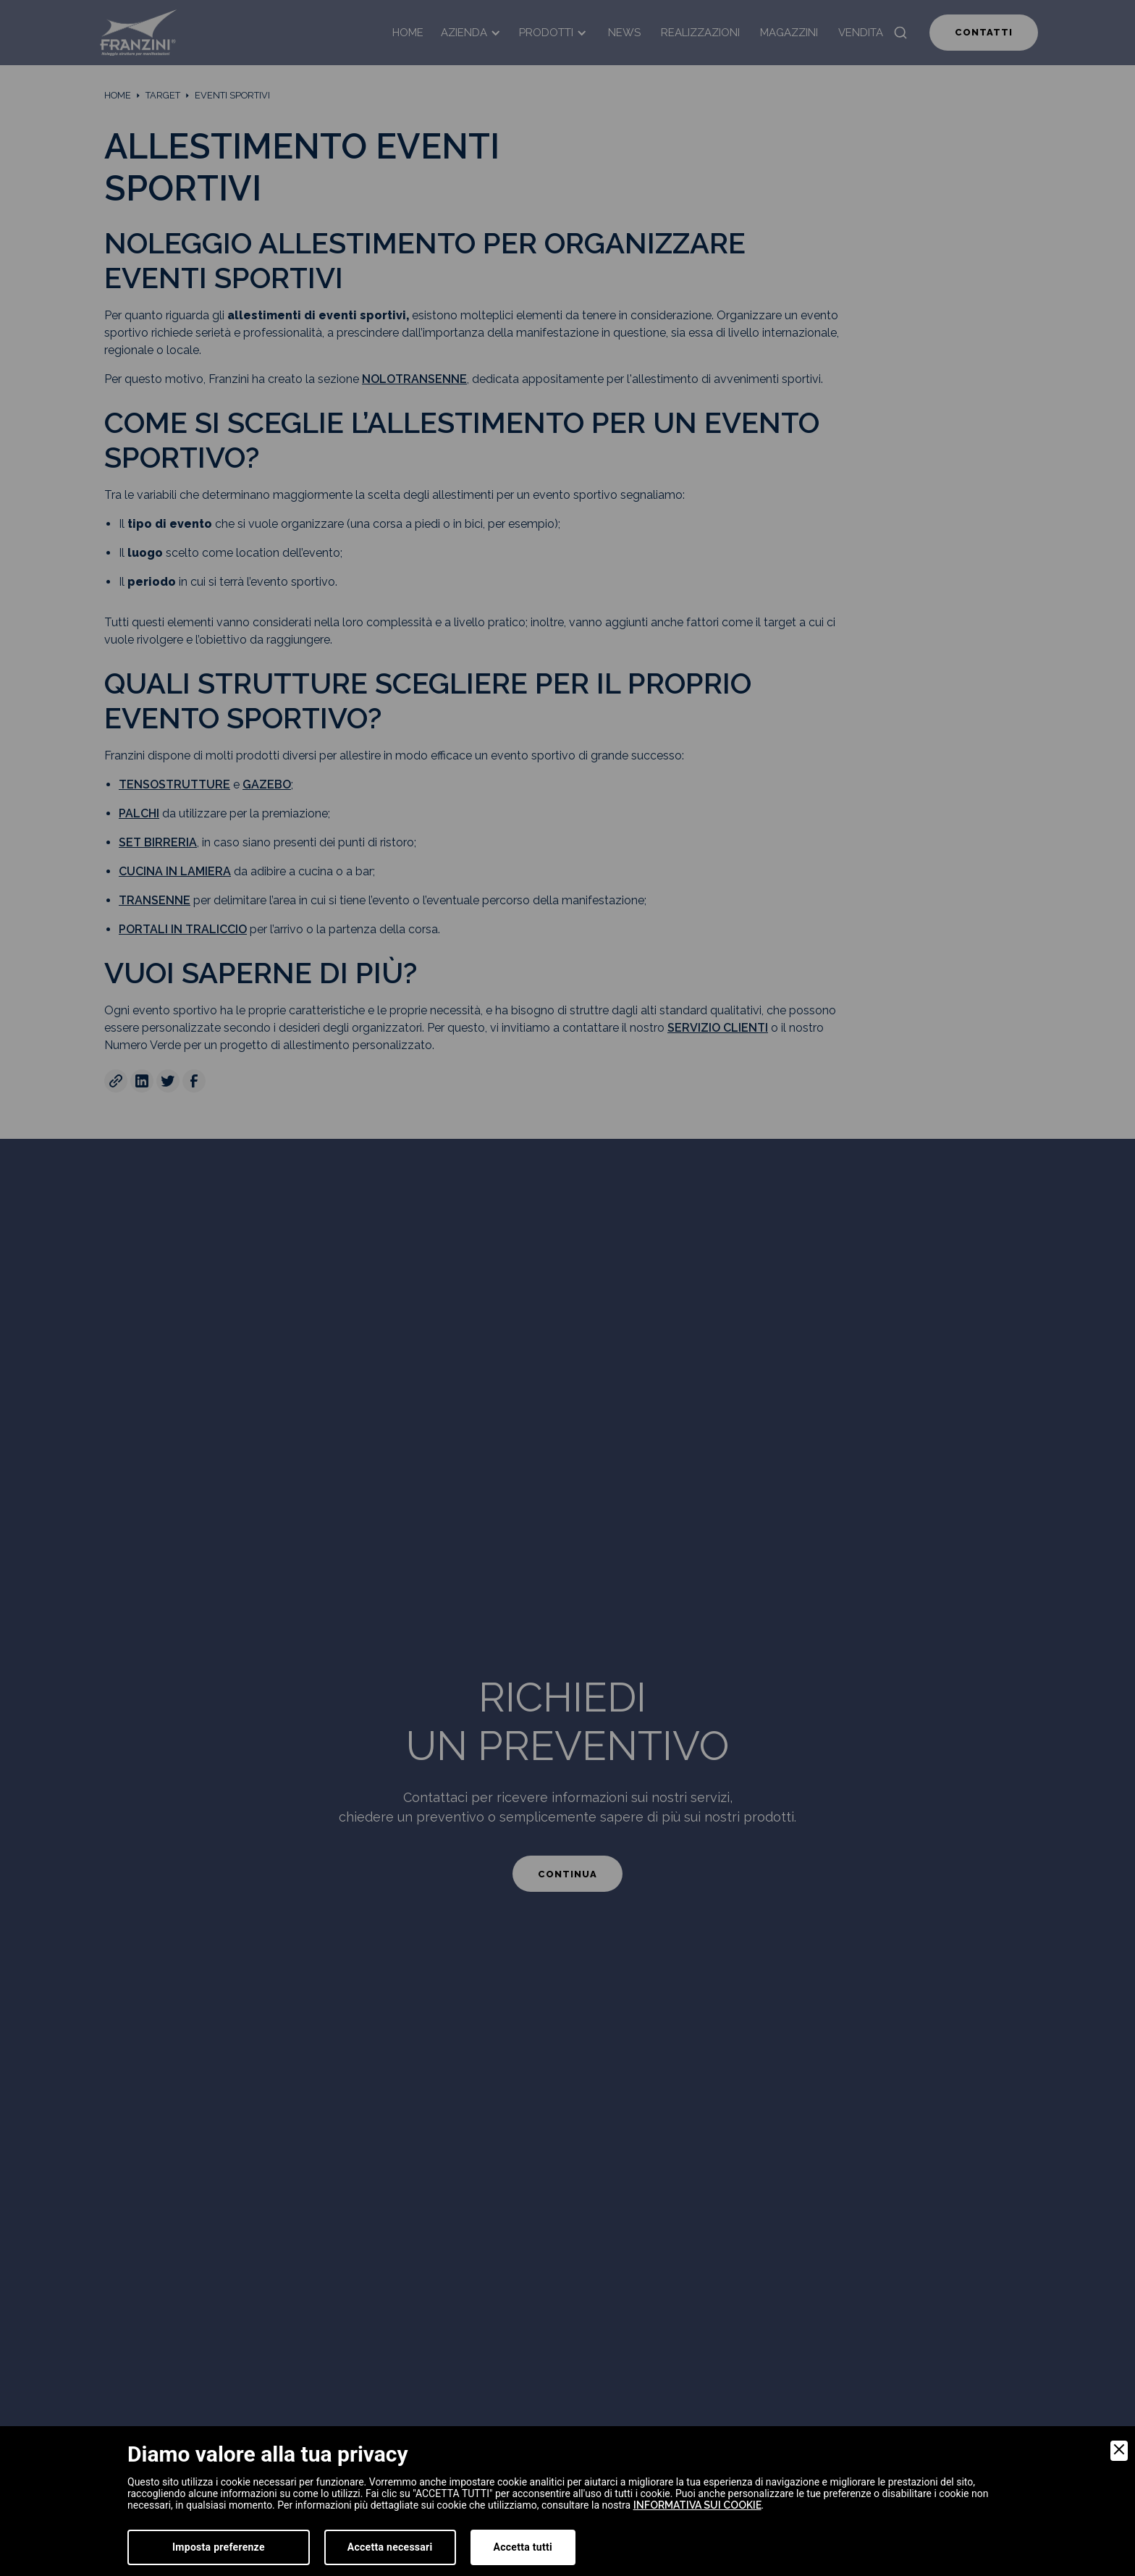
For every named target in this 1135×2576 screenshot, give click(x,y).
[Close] (1119, 2451)
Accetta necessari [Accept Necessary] (390, 2547)
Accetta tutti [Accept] (523, 2547)
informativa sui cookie (697, 2505)
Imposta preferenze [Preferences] (218, 2547)
